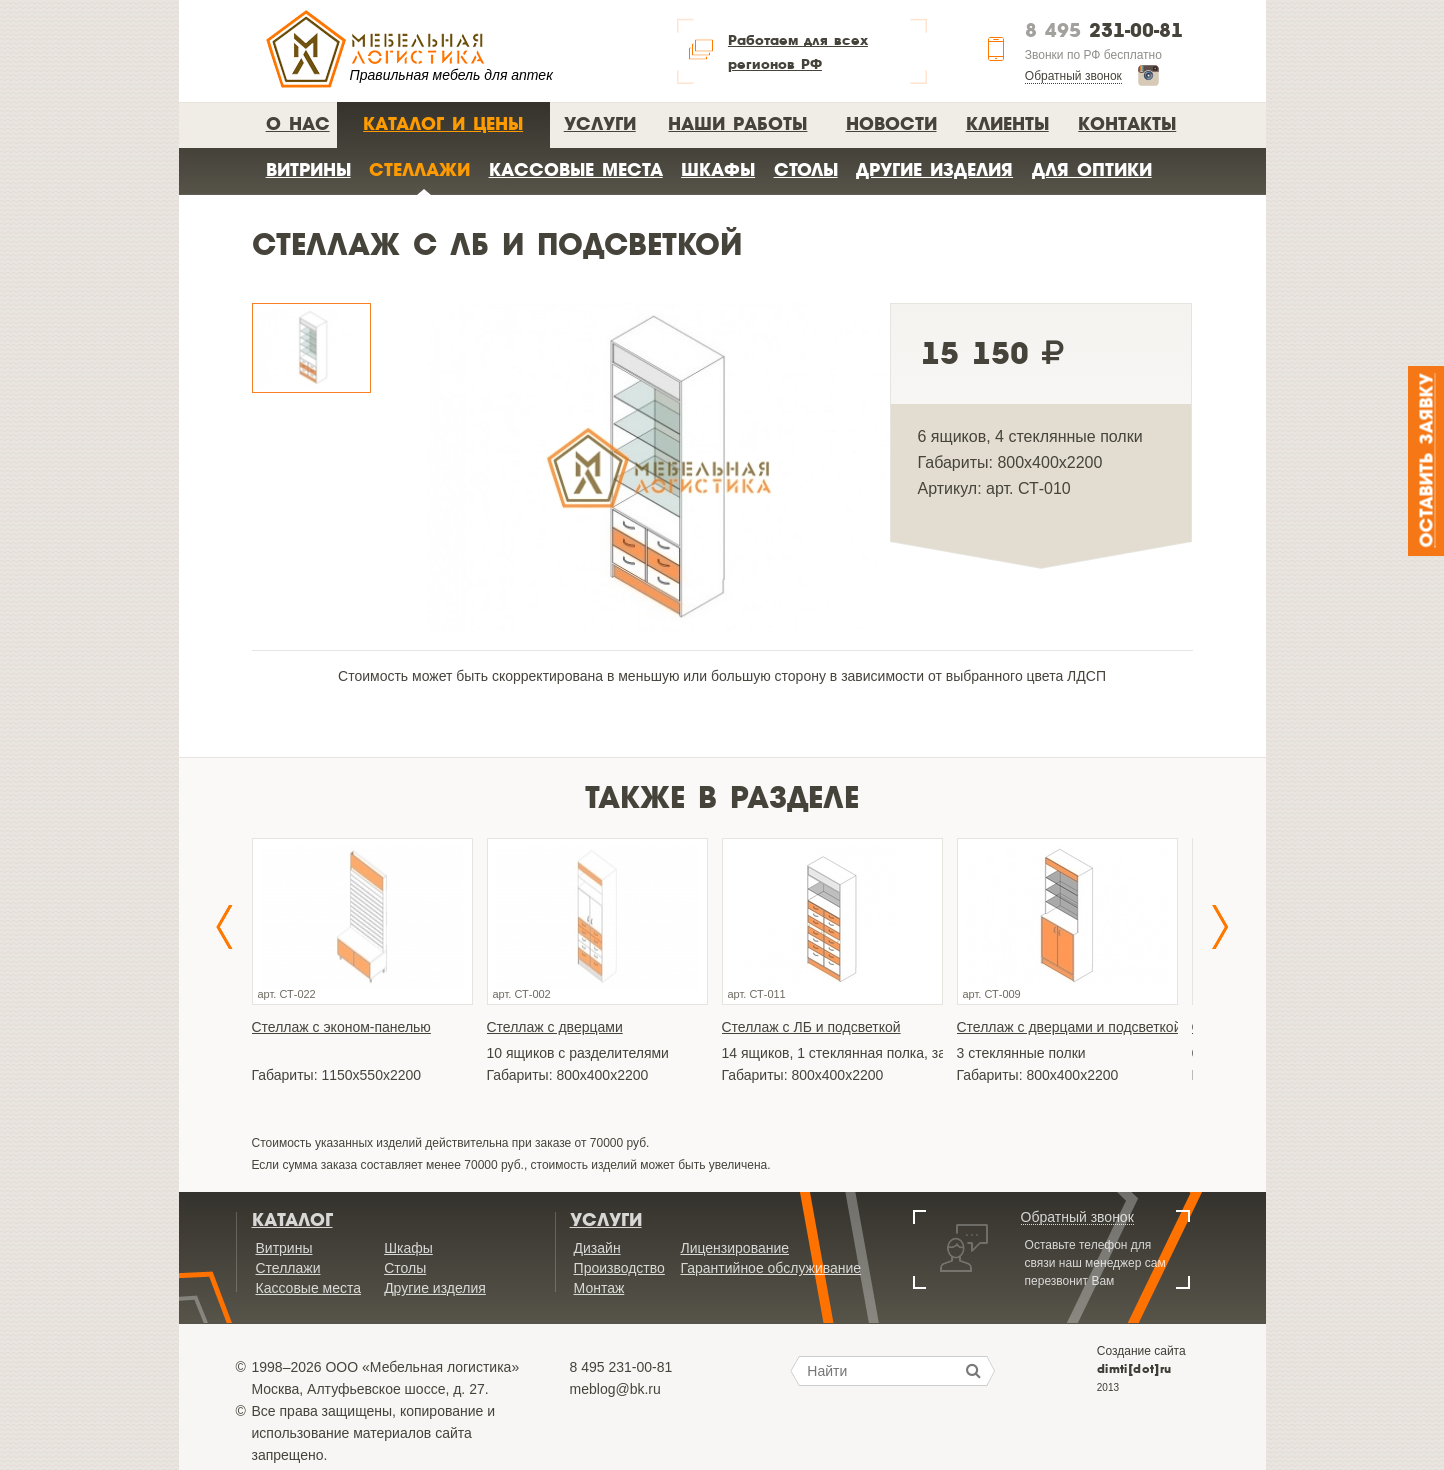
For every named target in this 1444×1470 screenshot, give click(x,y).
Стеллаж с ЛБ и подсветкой (811, 1027)
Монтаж (599, 1288)
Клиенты (1007, 123)
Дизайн (597, 1248)
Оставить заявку (1427, 461)
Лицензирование (734, 1248)
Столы (806, 169)
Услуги (600, 123)
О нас (298, 123)
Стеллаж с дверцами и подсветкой (1067, 1027)
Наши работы (737, 123)
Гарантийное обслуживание (770, 1268)
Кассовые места (576, 169)
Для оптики (1092, 169)
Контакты (1127, 123)
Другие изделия (934, 169)
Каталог (292, 1220)
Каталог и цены (443, 123)
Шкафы (718, 169)
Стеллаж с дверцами (555, 1027)
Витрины (308, 169)
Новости (891, 123)
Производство (619, 1268)
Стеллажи (419, 169)
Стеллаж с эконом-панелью (341, 1027)
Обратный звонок (1073, 76)
